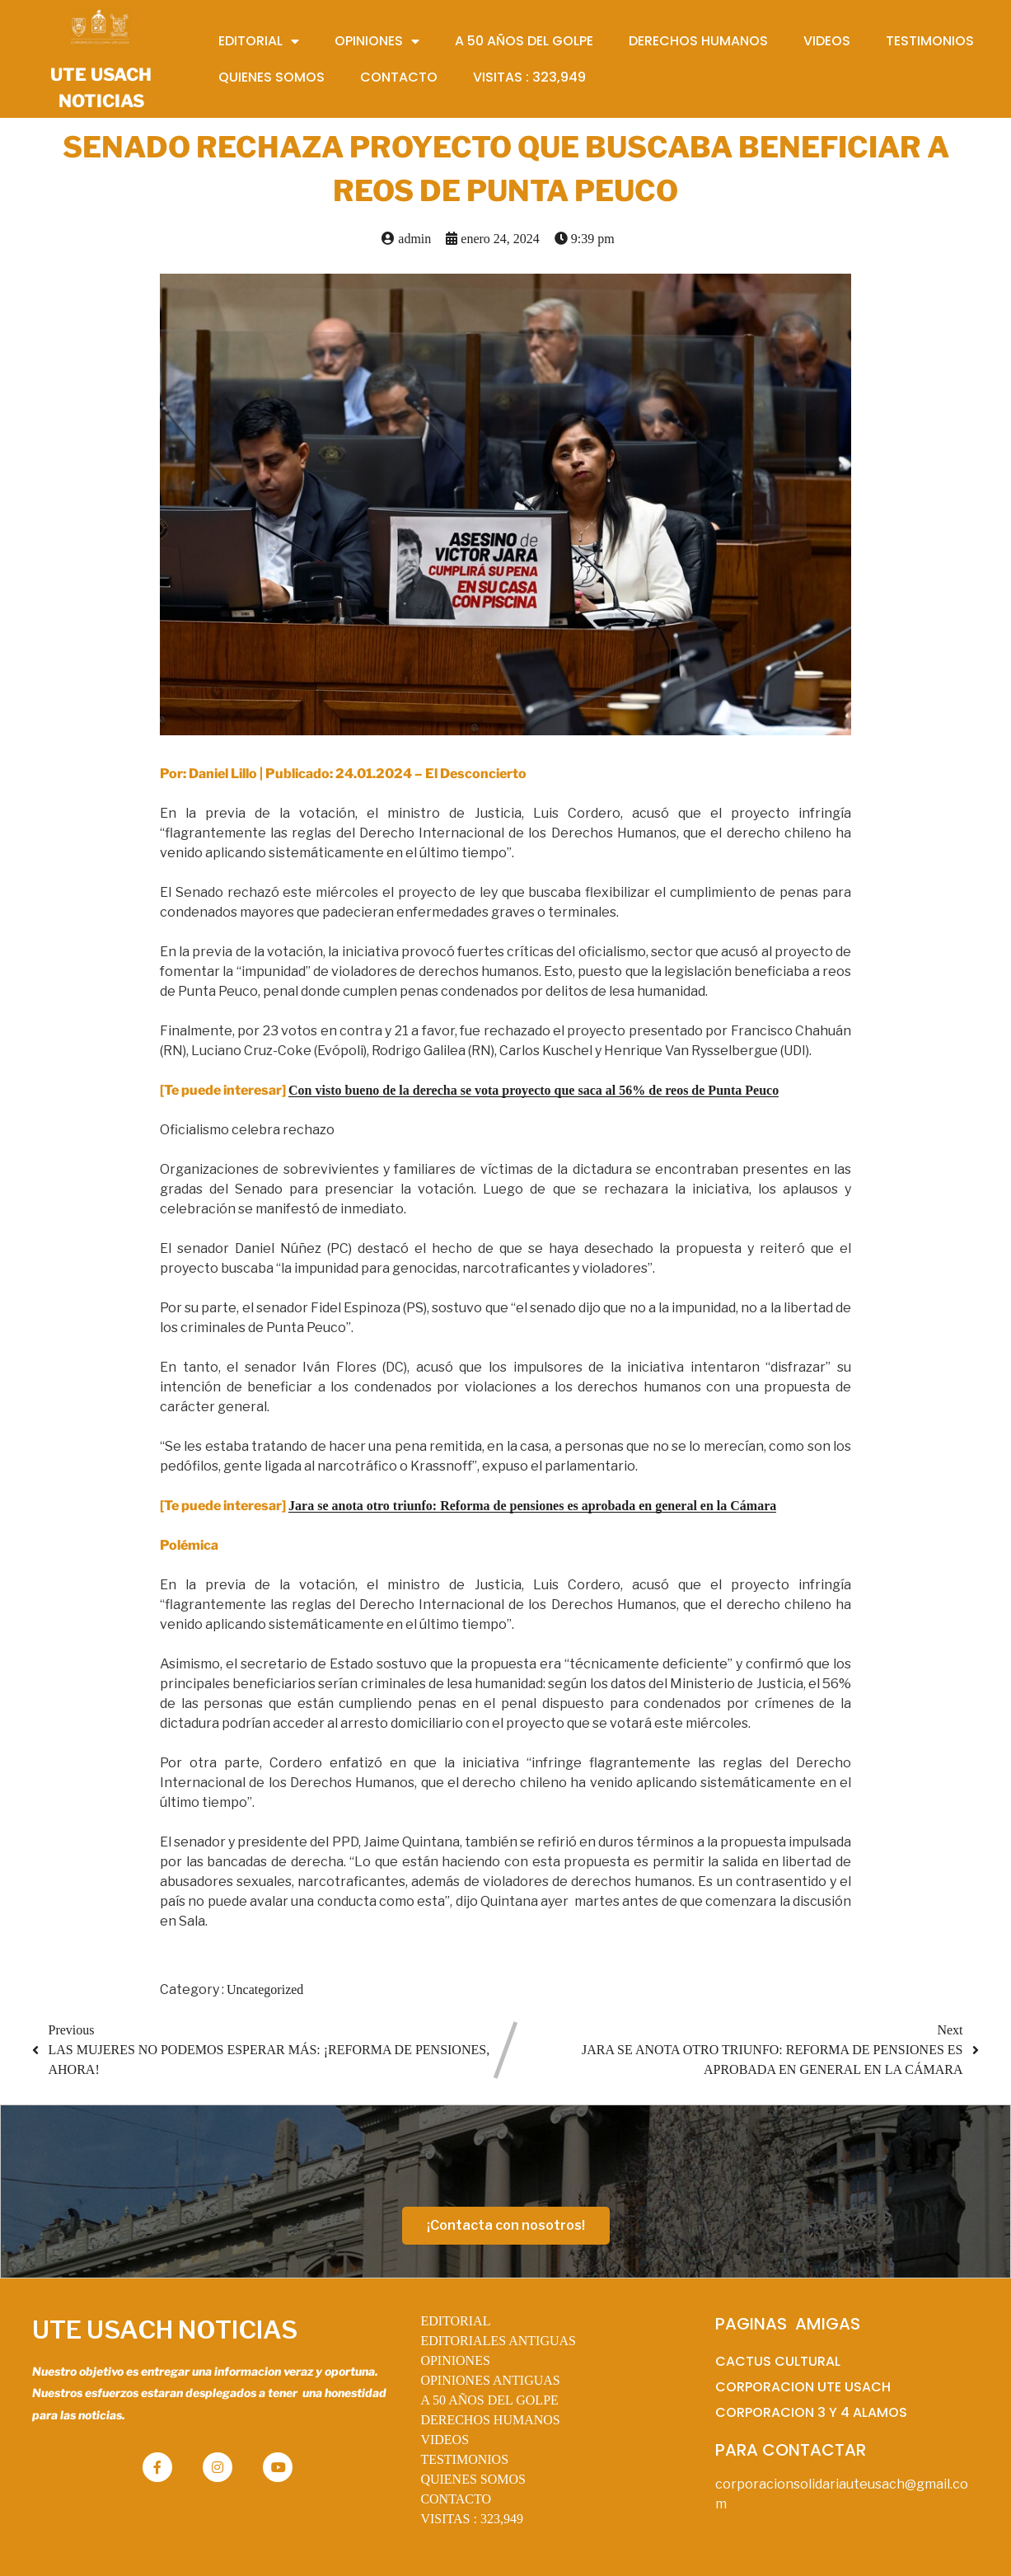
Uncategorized (265, 1989)
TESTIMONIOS (464, 2459)
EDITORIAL (455, 2321)
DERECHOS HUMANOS (489, 2420)
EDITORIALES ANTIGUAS (498, 2341)
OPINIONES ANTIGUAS (489, 2380)
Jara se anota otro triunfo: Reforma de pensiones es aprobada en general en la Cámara (532, 1506)
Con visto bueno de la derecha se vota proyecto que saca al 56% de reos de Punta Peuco (533, 1090)
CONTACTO (455, 2499)
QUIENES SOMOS (473, 2479)
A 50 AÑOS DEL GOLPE (489, 2400)
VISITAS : (471, 2519)
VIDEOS (444, 2440)
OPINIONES (454, 2360)
